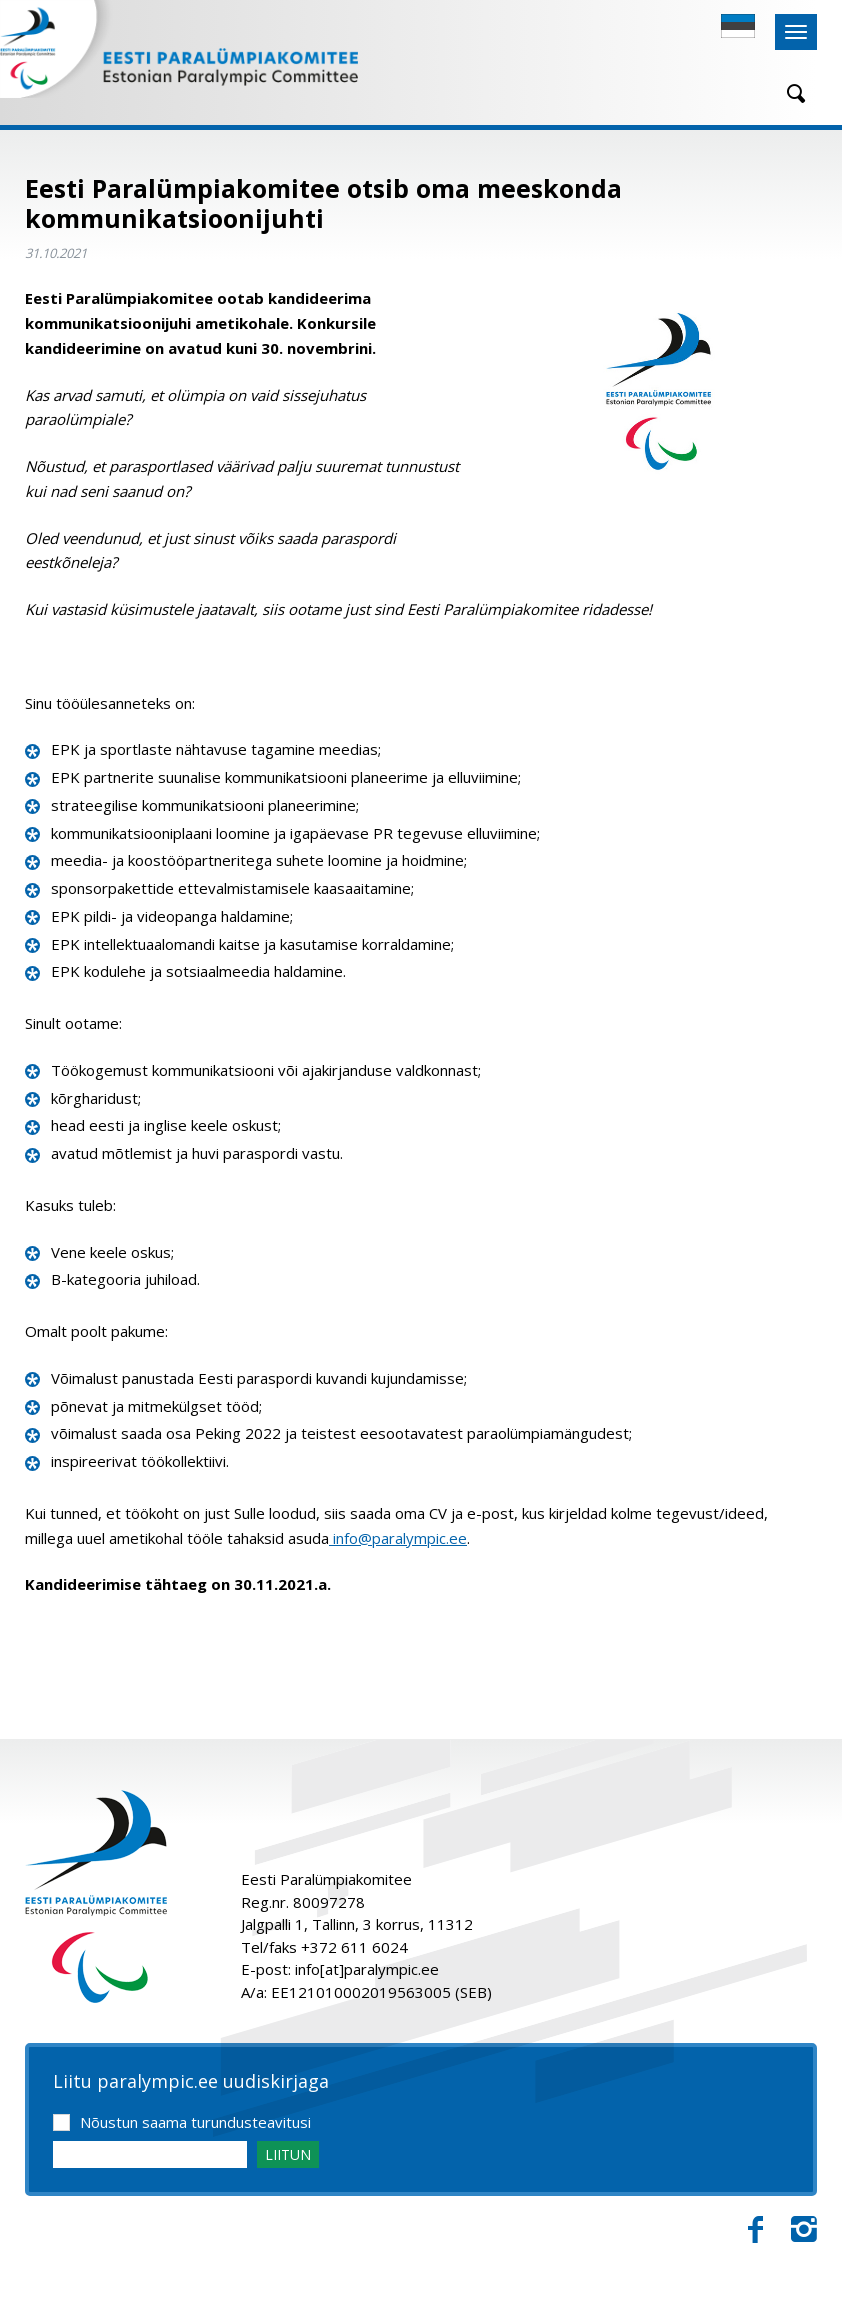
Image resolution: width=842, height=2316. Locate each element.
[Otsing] (789, 93)
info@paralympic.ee (398, 1538)
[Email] (150, 2154)
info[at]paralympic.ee (367, 1969)
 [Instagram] (804, 2230)
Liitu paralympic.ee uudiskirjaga (191, 2082)
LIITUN (288, 2154)
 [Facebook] (755, 2230)
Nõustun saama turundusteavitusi (195, 2122)
